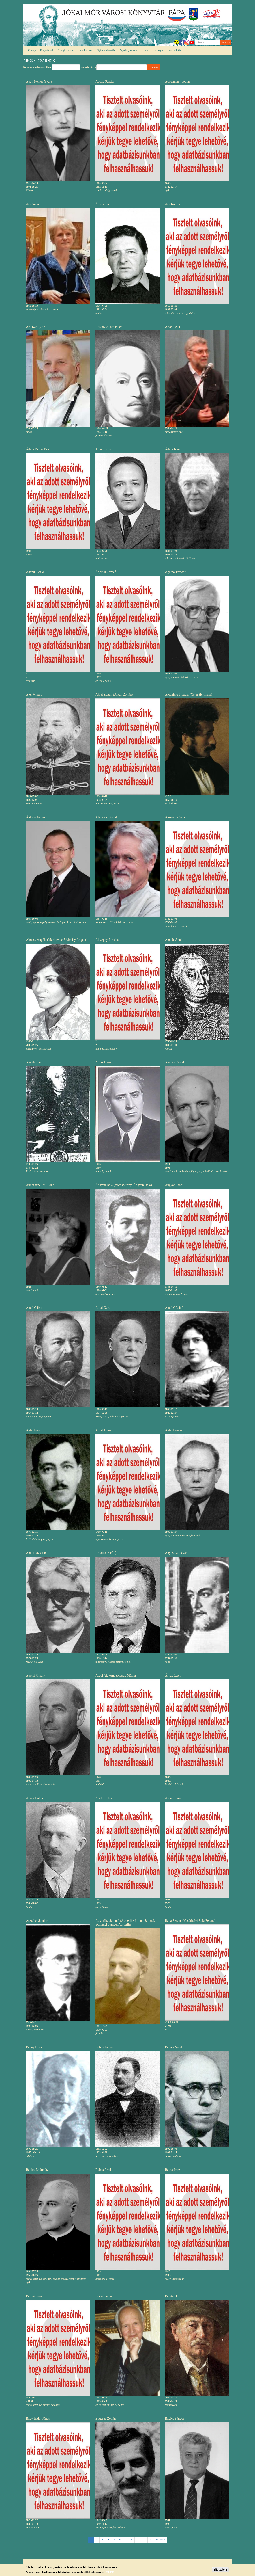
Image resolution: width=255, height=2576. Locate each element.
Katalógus (158, 50)
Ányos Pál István (176, 1553)
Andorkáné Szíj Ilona (40, 1185)
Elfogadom (220, 2569)
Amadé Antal (173, 940)
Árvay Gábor (34, 1798)
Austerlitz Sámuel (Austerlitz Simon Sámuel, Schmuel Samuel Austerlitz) (125, 1922)
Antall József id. (36, 1553)
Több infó (109, 2572)
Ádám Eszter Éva (37, 449)
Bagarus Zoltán (105, 2418)
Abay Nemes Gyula (39, 81)
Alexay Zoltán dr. (107, 817)
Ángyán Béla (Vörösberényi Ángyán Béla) (123, 1185)
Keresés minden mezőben (37, 67)
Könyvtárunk (47, 50)
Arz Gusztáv (103, 1798)
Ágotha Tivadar (175, 572)
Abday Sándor (104, 81)
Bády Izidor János (38, 2418)
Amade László (35, 1062)
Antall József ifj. (106, 1553)
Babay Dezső (34, 2047)
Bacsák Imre (34, 2296)
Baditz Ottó (172, 2296)
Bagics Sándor (174, 2418)
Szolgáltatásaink (66, 50)
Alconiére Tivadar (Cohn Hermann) (188, 694)
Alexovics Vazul (176, 817)
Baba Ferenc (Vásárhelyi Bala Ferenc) (190, 1920)
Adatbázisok (85, 50)
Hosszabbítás (174, 50)
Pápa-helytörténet (128, 50)
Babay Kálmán (105, 2047)
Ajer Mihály (34, 694)
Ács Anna (32, 204)
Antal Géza (102, 1308)
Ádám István (103, 449)
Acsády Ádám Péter (108, 327)
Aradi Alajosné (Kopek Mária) (115, 1675)
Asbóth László (174, 1798)
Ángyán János (174, 1185)
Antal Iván (33, 1430)
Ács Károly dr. (35, 327)
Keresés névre (88, 67)
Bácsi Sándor (104, 2296)
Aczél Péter (172, 327)
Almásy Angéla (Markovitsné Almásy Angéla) (56, 940)
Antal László (173, 1430)
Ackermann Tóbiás (177, 81)
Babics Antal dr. (175, 2047)
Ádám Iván (172, 449)
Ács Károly (172, 204)
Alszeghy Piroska (107, 940)
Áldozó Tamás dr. (37, 817)
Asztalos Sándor (36, 1920)
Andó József (103, 1062)
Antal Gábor (34, 1308)
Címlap (32, 50)
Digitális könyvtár (105, 50)
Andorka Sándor (176, 1062)
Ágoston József (105, 572)
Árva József (173, 1675)
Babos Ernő (103, 2170)
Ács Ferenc (102, 204)
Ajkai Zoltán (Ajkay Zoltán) (114, 694)
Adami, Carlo (35, 572)
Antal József (103, 1430)
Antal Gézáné (174, 1308)
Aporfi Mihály (35, 1675)
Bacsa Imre (172, 2170)
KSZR (145, 50)
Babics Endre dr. (37, 2170)
